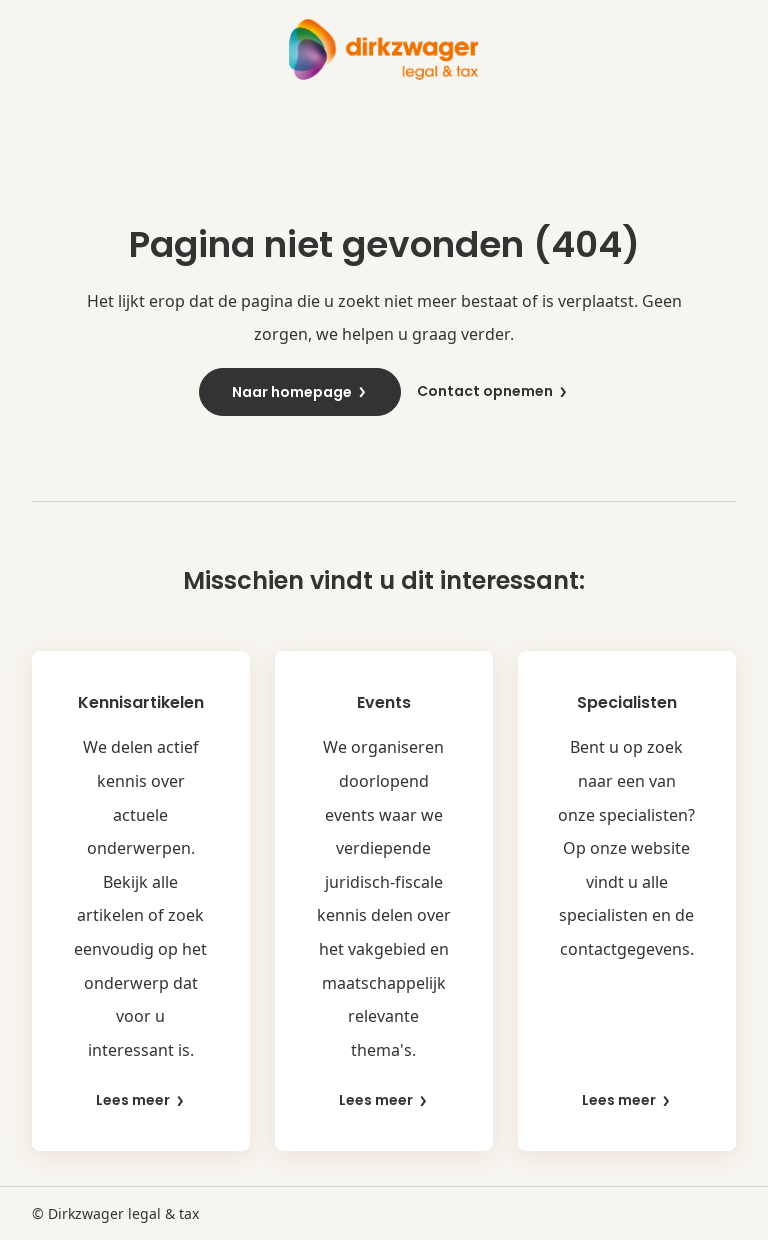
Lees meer (141, 1100)
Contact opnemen (493, 391)
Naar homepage (300, 392)
